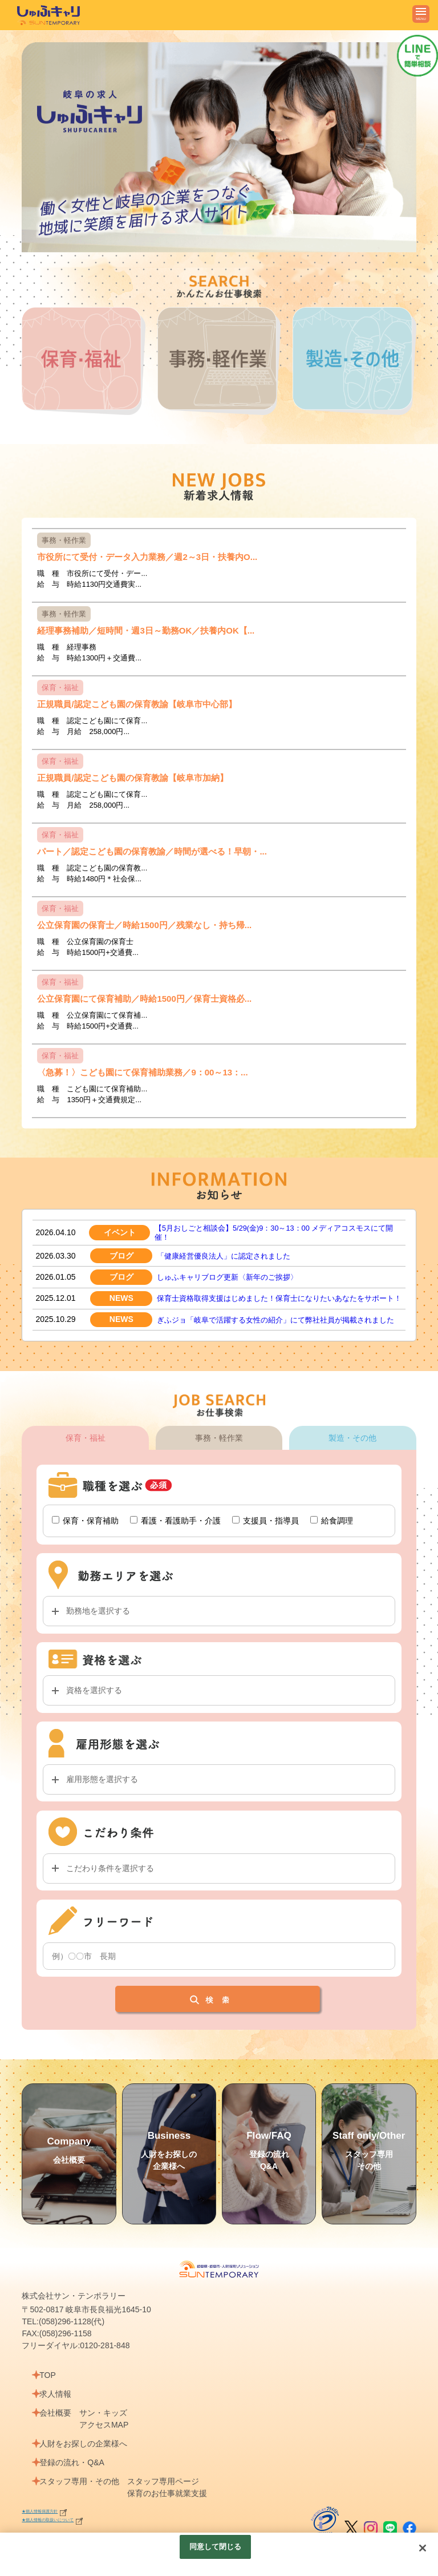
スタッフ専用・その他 (83, 2495)
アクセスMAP (111, 2439)
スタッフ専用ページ (170, 2495)
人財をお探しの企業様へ (87, 2457)
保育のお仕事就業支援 (174, 2507)
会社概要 (59, 2427)
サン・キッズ (111, 2427)
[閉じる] (422, 2548)
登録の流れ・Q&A (75, 2476)
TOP (51, 2389)
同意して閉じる (215, 2546)
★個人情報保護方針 (47, 2525)
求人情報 (59, 2408)
